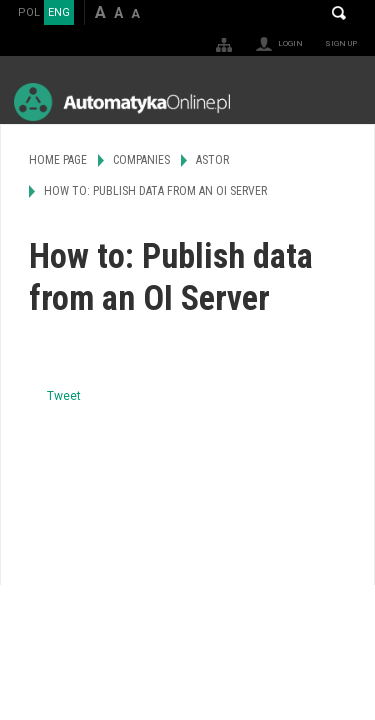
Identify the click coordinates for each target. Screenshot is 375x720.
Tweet (64, 396)
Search (339, 13)
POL (29, 12)
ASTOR (212, 160)
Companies (141, 160)
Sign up (341, 43)
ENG (59, 12)
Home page (58, 160)
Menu (340, 101)
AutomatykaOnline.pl (122, 101)
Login (290, 43)
